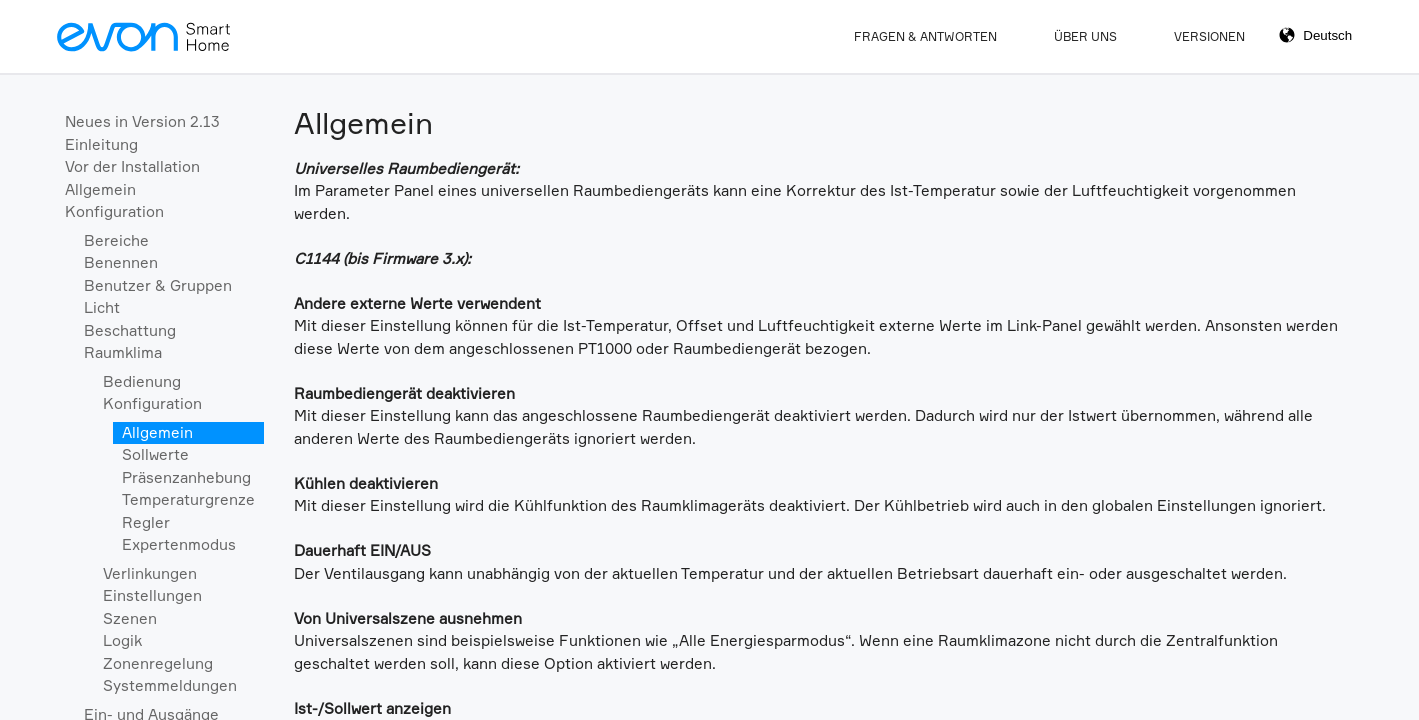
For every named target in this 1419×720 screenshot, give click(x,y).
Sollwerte (155, 454)
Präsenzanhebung (186, 477)
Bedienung (142, 381)
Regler (146, 522)
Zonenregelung (158, 663)
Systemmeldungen (170, 685)
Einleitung (101, 144)
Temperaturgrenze (188, 499)
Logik (122, 640)
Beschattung (130, 330)
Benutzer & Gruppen (158, 285)
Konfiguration (114, 211)
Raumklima (123, 352)
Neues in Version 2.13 (142, 121)
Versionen (1209, 36)
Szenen (130, 618)
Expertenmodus (179, 544)
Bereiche (116, 240)
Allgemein (100, 189)
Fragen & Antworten (925, 36)
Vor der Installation (132, 166)
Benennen (121, 262)
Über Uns (1085, 36)
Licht (102, 307)
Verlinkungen (150, 573)
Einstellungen (152, 595)
